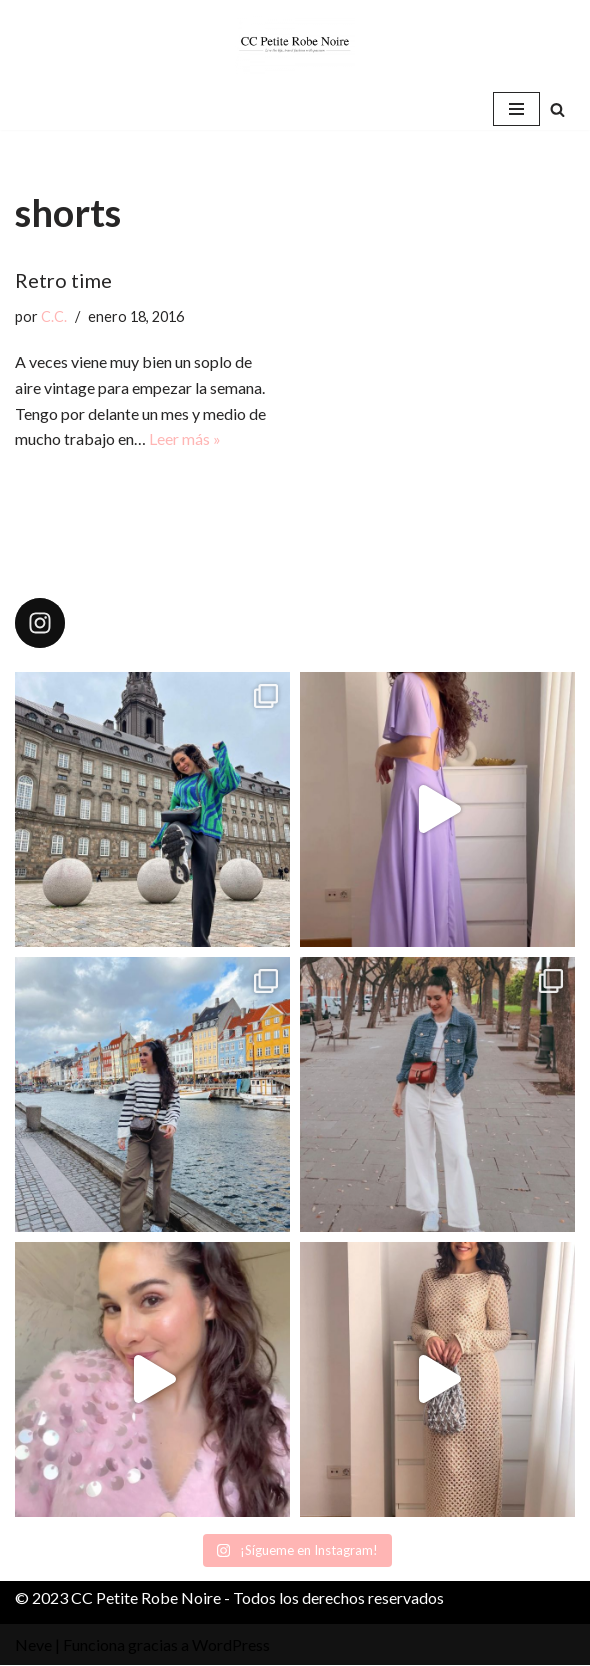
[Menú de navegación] (516, 109)
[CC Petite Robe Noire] (295, 44)
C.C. (54, 316)
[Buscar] (557, 109)
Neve (33, 1644)
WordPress (231, 1644)
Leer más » (185, 438)
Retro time (63, 280)
